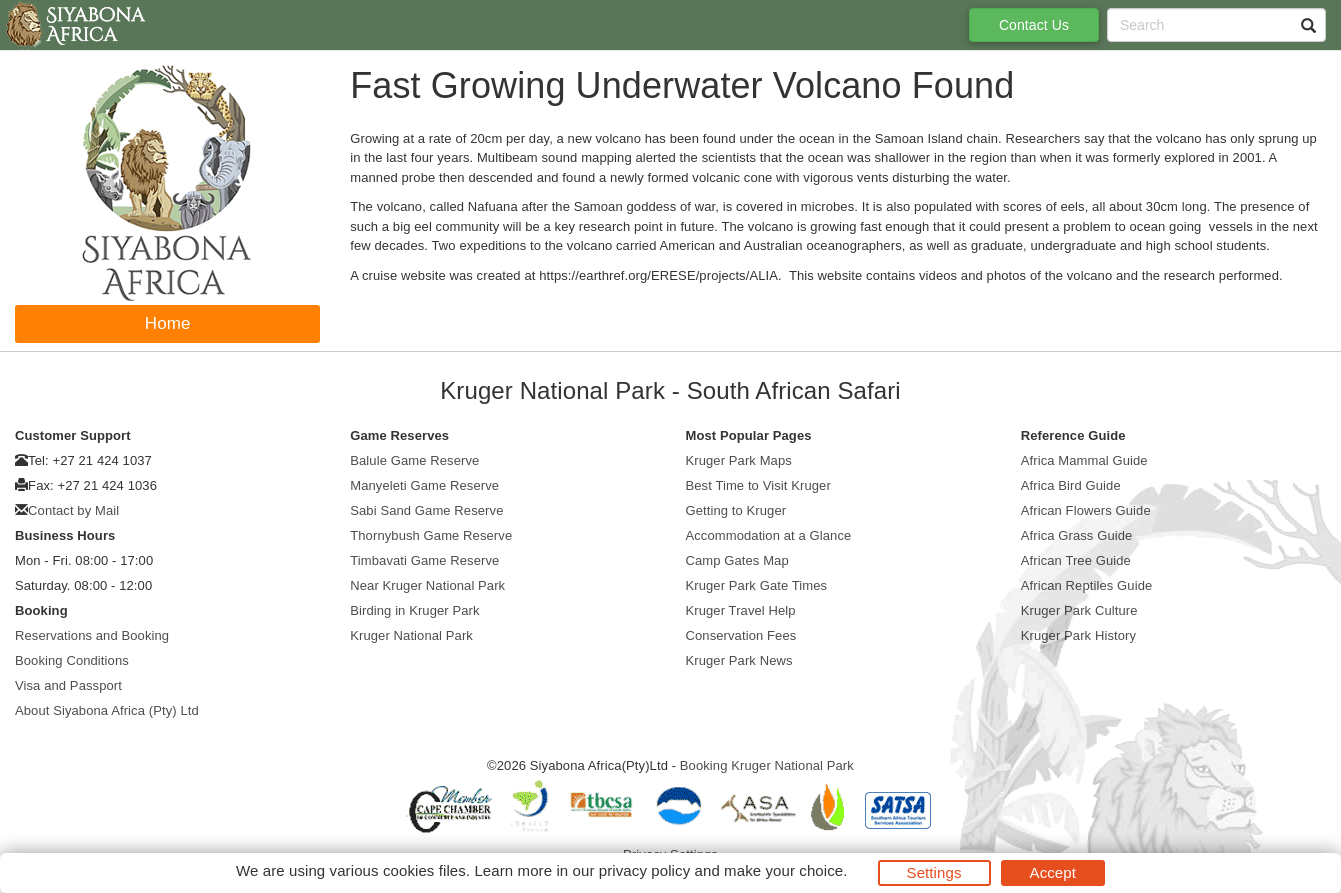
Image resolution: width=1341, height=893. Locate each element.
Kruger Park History (1078, 635)
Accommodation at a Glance (769, 535)
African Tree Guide (1076, 560)
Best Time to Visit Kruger (758, 485)
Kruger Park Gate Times (757, 585)
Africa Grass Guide (1077, 535)
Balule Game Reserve (414, 460)
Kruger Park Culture (1079, 610)
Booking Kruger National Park (767, 765)
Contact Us (1034, 25)
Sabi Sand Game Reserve (426, 510)
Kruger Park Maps (739, 460)
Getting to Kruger (736, 510)
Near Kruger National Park (427, 585)
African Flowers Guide (1086, 510)
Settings (934, 872)
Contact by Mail (73, 510)
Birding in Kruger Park (414, 610)
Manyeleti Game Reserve (424, 485)
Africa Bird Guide (1071, 485)
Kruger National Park (411, 635)
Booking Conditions (72, 660)
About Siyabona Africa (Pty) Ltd (107, 710)
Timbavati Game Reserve (424, 560)
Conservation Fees (741, 635)
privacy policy (644, 870)
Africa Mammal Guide (1084, 460)
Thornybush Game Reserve (431, 535)
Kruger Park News (739, 660)
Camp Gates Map (737, 560)
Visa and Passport (68, 685)
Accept (1053, 872)
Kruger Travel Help (741, 610)
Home (168, 323)
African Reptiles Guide (1087, 585)
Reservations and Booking (92, 635)
